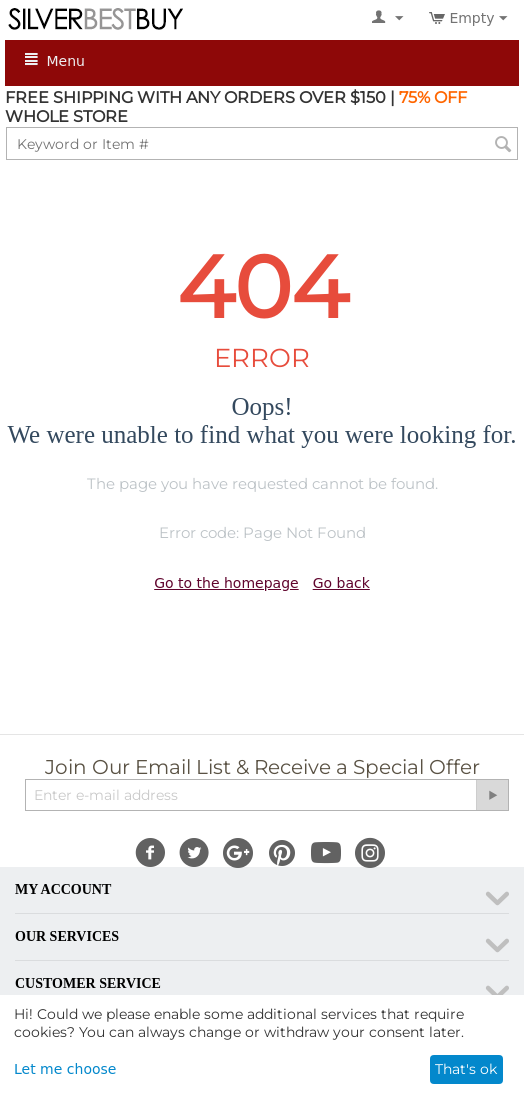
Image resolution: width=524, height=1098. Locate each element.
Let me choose (65, 1069)
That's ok (466, 1069)
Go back (341, 583)
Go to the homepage (226, 583)
